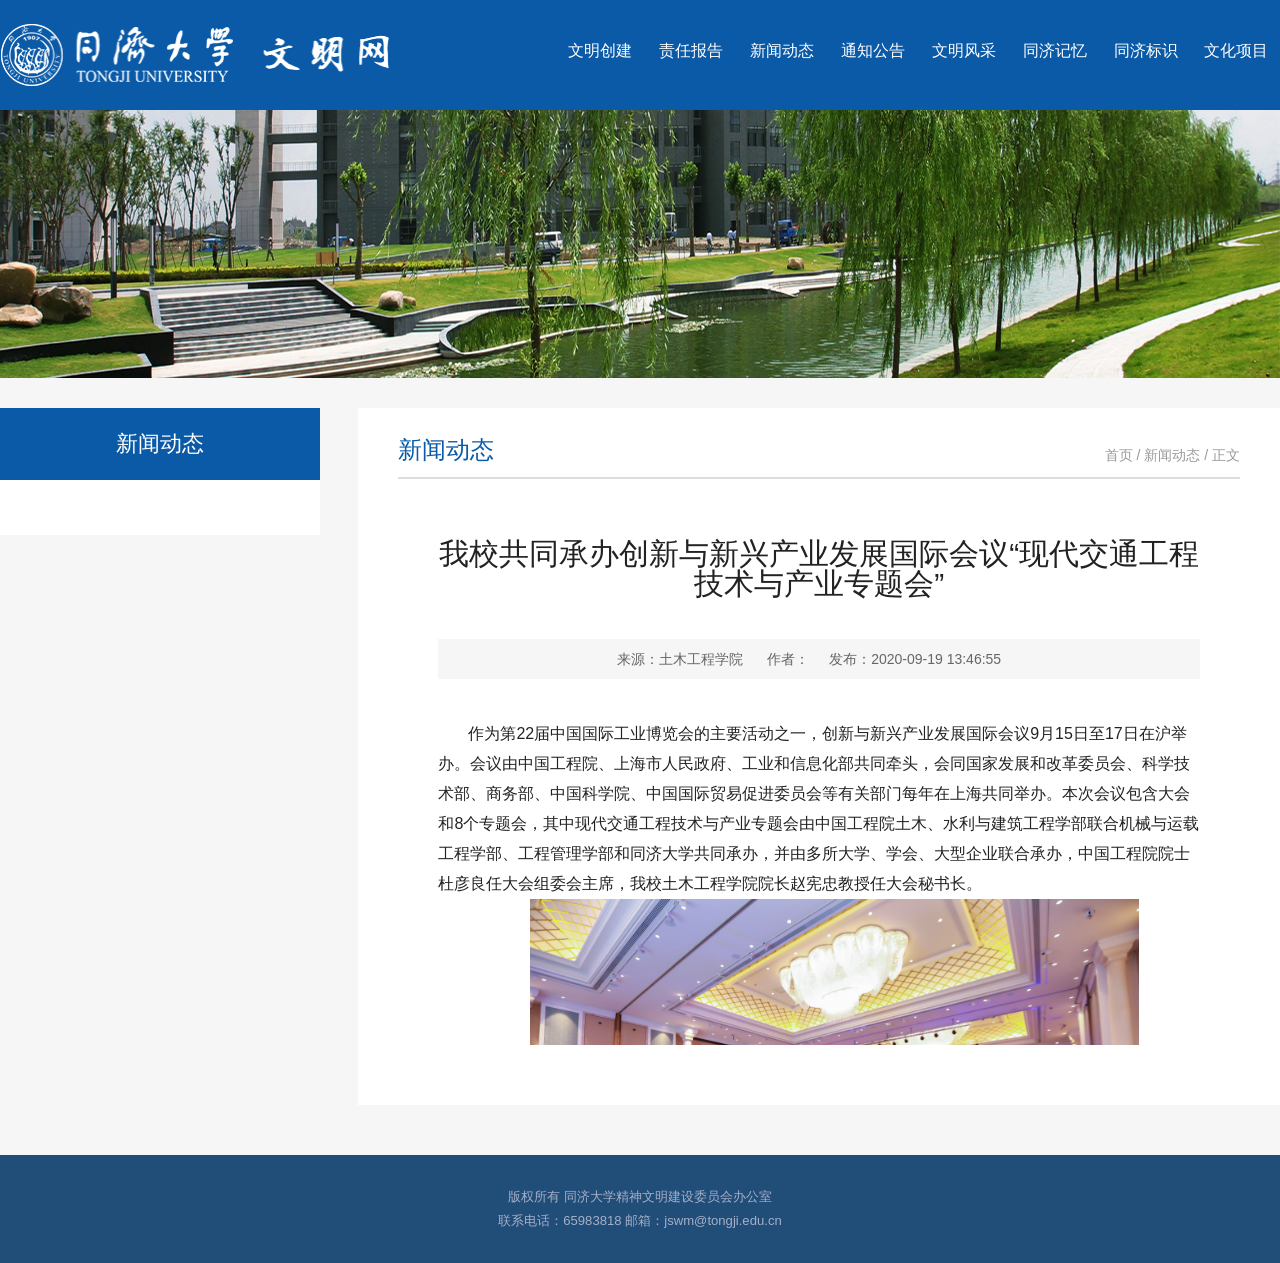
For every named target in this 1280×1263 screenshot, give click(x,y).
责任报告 (691, 50)
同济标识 (1146, 50)
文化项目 (1236, 50)
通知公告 (873, 50)
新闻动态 (782, 50)
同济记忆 (1055, 50)
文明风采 (964, 50)
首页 (1119, 455)
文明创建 (600, 50)
